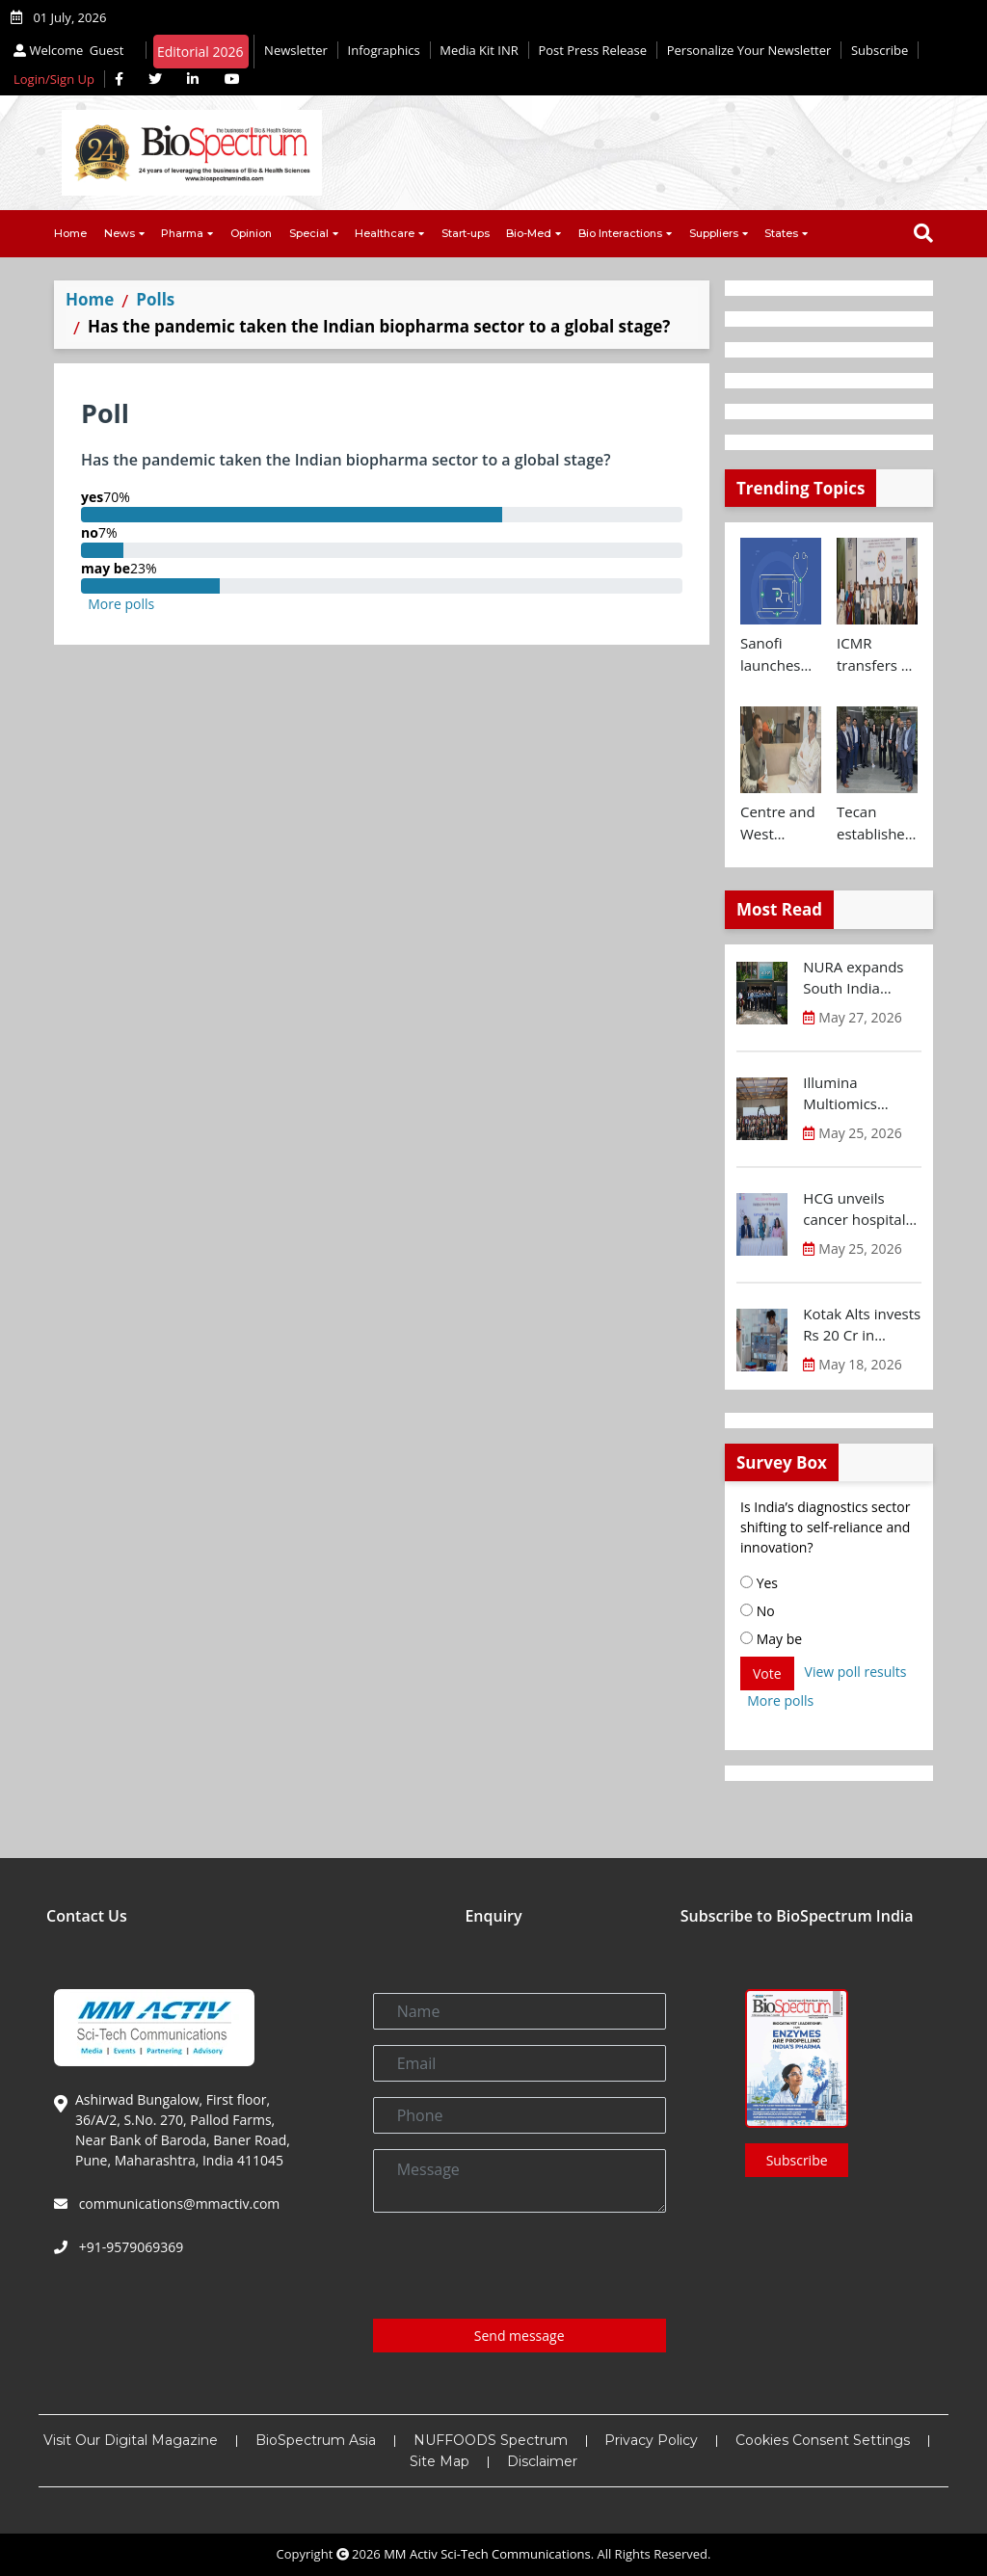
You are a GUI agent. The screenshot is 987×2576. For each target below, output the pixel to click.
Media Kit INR (479, 50)
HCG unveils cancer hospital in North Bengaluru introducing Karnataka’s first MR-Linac (857, 1209)
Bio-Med (528, 233)
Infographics (384, 50)
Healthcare (384, 233)
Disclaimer (542, 2461)
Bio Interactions (620, 233)
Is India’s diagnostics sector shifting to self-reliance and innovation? (825, 1527)
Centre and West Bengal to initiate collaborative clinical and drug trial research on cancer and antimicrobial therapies (780, 823)
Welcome (70, 50)
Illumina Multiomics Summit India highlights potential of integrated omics (859, 1094)
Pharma (182, 233)
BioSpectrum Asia (315, 2440)
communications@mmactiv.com (177, 2203)
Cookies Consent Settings (822, 2440)
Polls (155, 299)
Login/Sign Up (53, 79)
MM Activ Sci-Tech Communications (487, 2554)
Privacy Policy (651, 2440)
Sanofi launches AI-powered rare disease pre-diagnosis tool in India (780, 654)
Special (309, 233)
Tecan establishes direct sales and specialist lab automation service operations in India (876, 823)
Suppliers (713, 233)
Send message (519, 2335)
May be (771, 1639)
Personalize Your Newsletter (749, 50)
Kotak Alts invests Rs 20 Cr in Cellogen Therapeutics (861, 1325)
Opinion (251, 233)
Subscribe (879, 50)
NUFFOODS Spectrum (490, 2440)
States (781, 233)
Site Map (439, 2461)
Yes (759, 1583)
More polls (121, 604)
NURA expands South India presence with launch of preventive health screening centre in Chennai (861, 978)
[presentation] (519, 2265)
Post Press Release (592, 50)
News (119, 233)
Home (70, 233)
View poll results (856, 1671)
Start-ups (465, 233)
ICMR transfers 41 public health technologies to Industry (877, 654)
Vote (767, 1673)
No (757, 1611)
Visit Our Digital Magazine (130, 2440)
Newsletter (296, 50)
